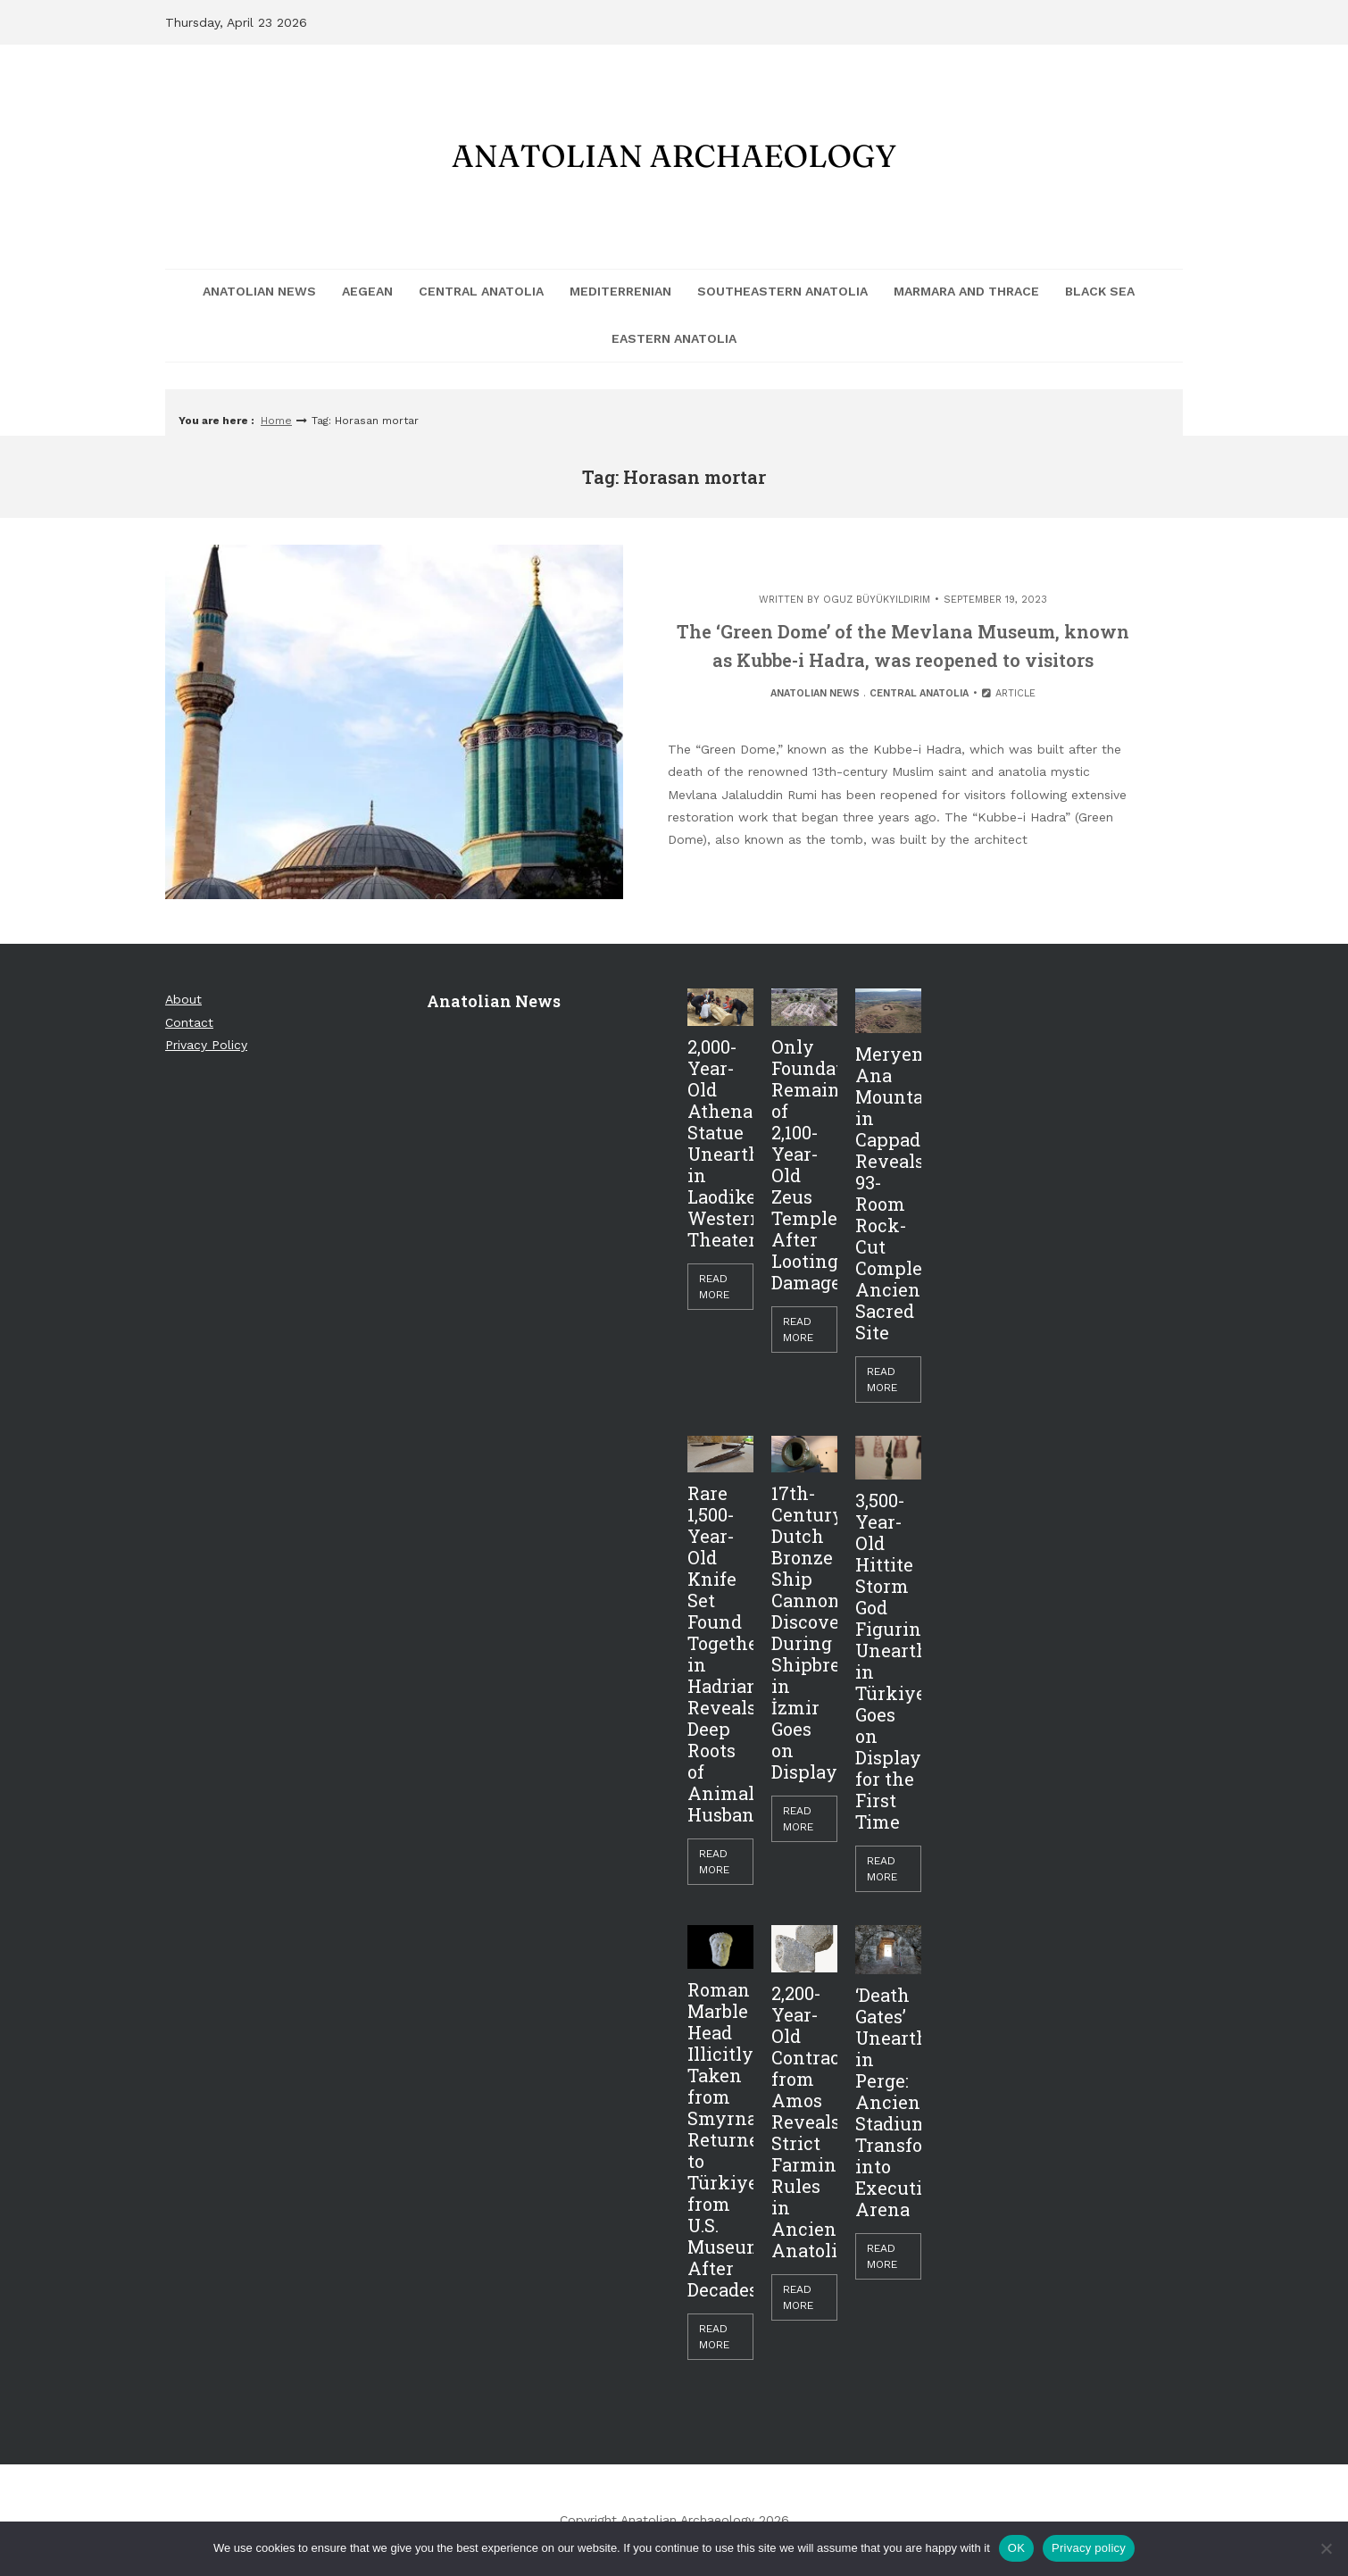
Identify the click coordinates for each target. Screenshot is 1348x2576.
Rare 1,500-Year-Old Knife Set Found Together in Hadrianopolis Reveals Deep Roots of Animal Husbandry (720, 1653)
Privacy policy (1089, 2548)
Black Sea (1100, 291)
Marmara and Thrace (966, 291)
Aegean (367, 291)
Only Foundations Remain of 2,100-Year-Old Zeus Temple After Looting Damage (804, 1164)
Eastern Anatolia (674, 338)
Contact (189, 1022)
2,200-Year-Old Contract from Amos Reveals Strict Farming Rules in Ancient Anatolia (804, 2121)
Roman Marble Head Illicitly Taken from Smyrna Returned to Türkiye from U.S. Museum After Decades (720, 2139)
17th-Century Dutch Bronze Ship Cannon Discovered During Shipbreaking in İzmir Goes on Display (804, 1632)
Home (276, 420)
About (183, 999)
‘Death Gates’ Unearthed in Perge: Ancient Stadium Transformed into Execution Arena (888, 2102)
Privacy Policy (206, 1045)
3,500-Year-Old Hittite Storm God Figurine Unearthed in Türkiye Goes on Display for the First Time (888, 1660)
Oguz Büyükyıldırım (876, 599)
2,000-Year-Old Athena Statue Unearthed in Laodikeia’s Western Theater (720, 1143)
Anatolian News (259, 291)
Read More (714, 1286)
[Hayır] (1326, 2548)
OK (1016, 2548)
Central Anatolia (481, 291)
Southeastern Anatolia (782, 291)
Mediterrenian (620, 291)
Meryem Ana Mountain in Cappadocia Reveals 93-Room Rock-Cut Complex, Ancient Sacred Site (888, 1193)
